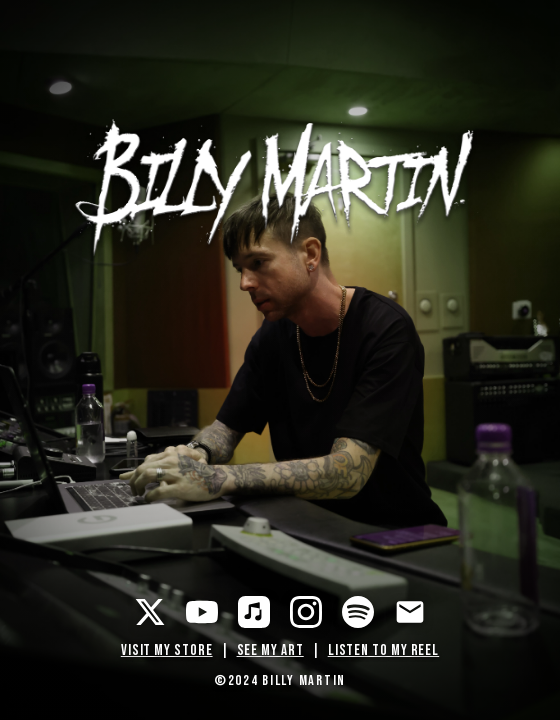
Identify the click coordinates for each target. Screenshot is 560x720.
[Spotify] (358, 612)
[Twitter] (150, 612)
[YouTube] (202, 612)
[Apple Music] (254, 612)
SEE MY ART (270, 650)
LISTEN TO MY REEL (384, 650)
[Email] (410, 612)
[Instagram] (306, 612)
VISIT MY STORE (167, 650)
